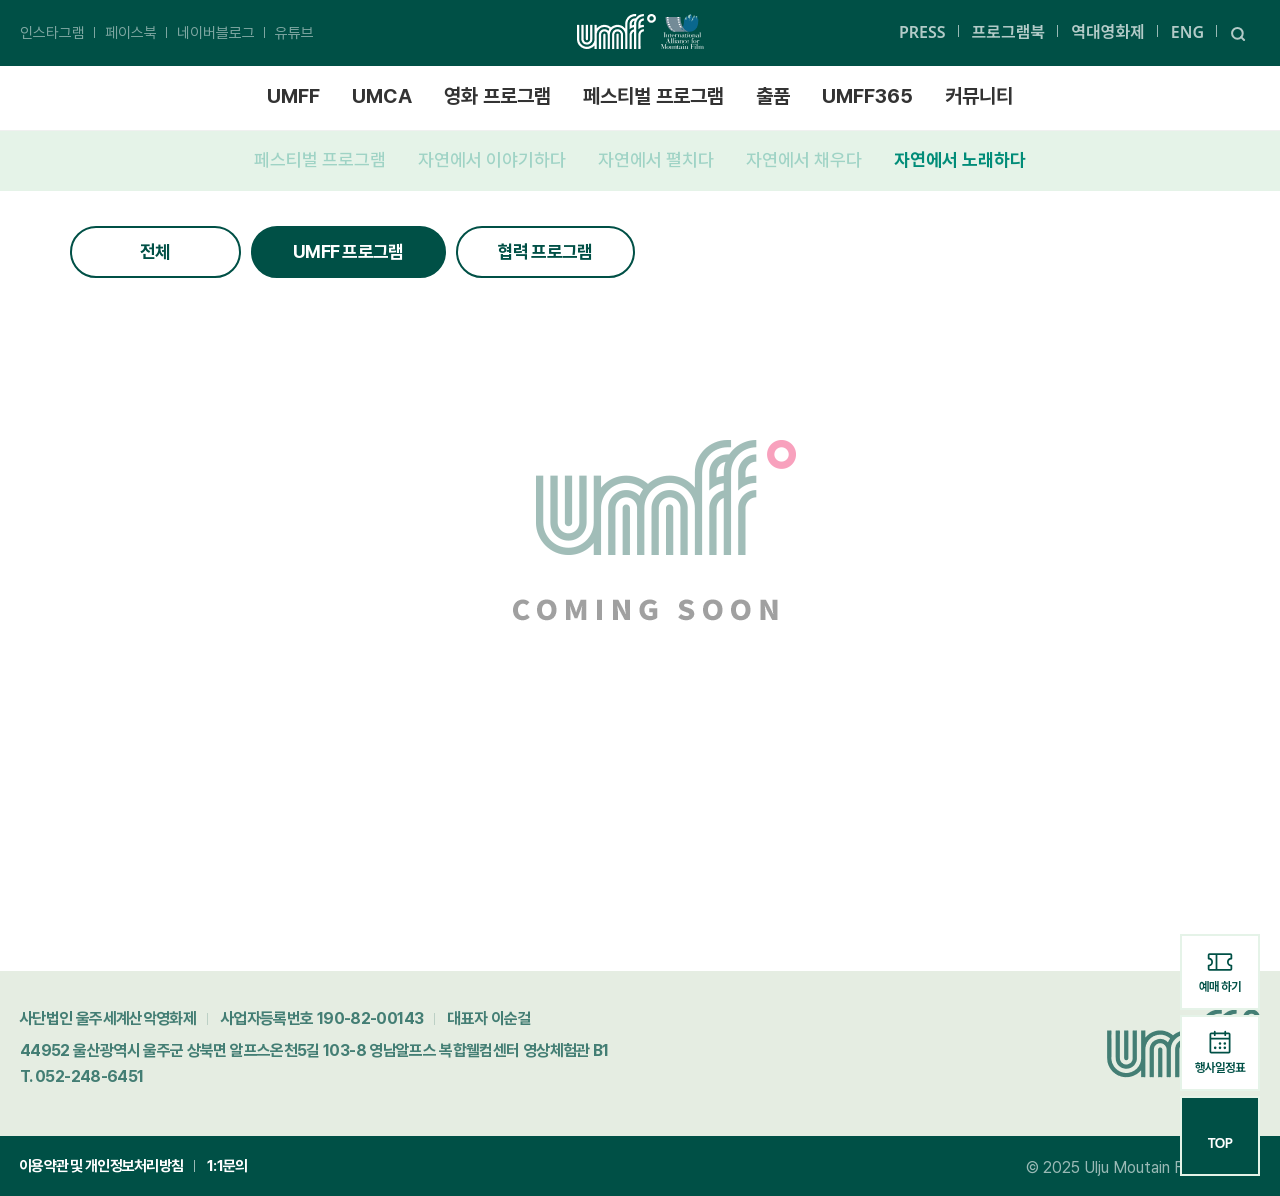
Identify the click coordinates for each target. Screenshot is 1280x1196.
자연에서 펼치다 (656, 159)
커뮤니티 (979, 96)
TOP (1220, 1135)
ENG (1187, 32)
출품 (773, 96)
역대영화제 (1108, 32)
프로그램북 (1009, 32)
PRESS (922, 32)
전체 (155, 251)
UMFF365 (867, 96)
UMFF (293, 96)
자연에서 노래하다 (960, 159)
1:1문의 (227, 1166)
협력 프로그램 (545, 251)
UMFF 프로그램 (348, 251)
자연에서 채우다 (804, 159)
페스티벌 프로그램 (653, 96)
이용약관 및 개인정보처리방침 (101, 1166)
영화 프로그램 (497, 96)
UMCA (382, 96)
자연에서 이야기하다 (492, 159)
